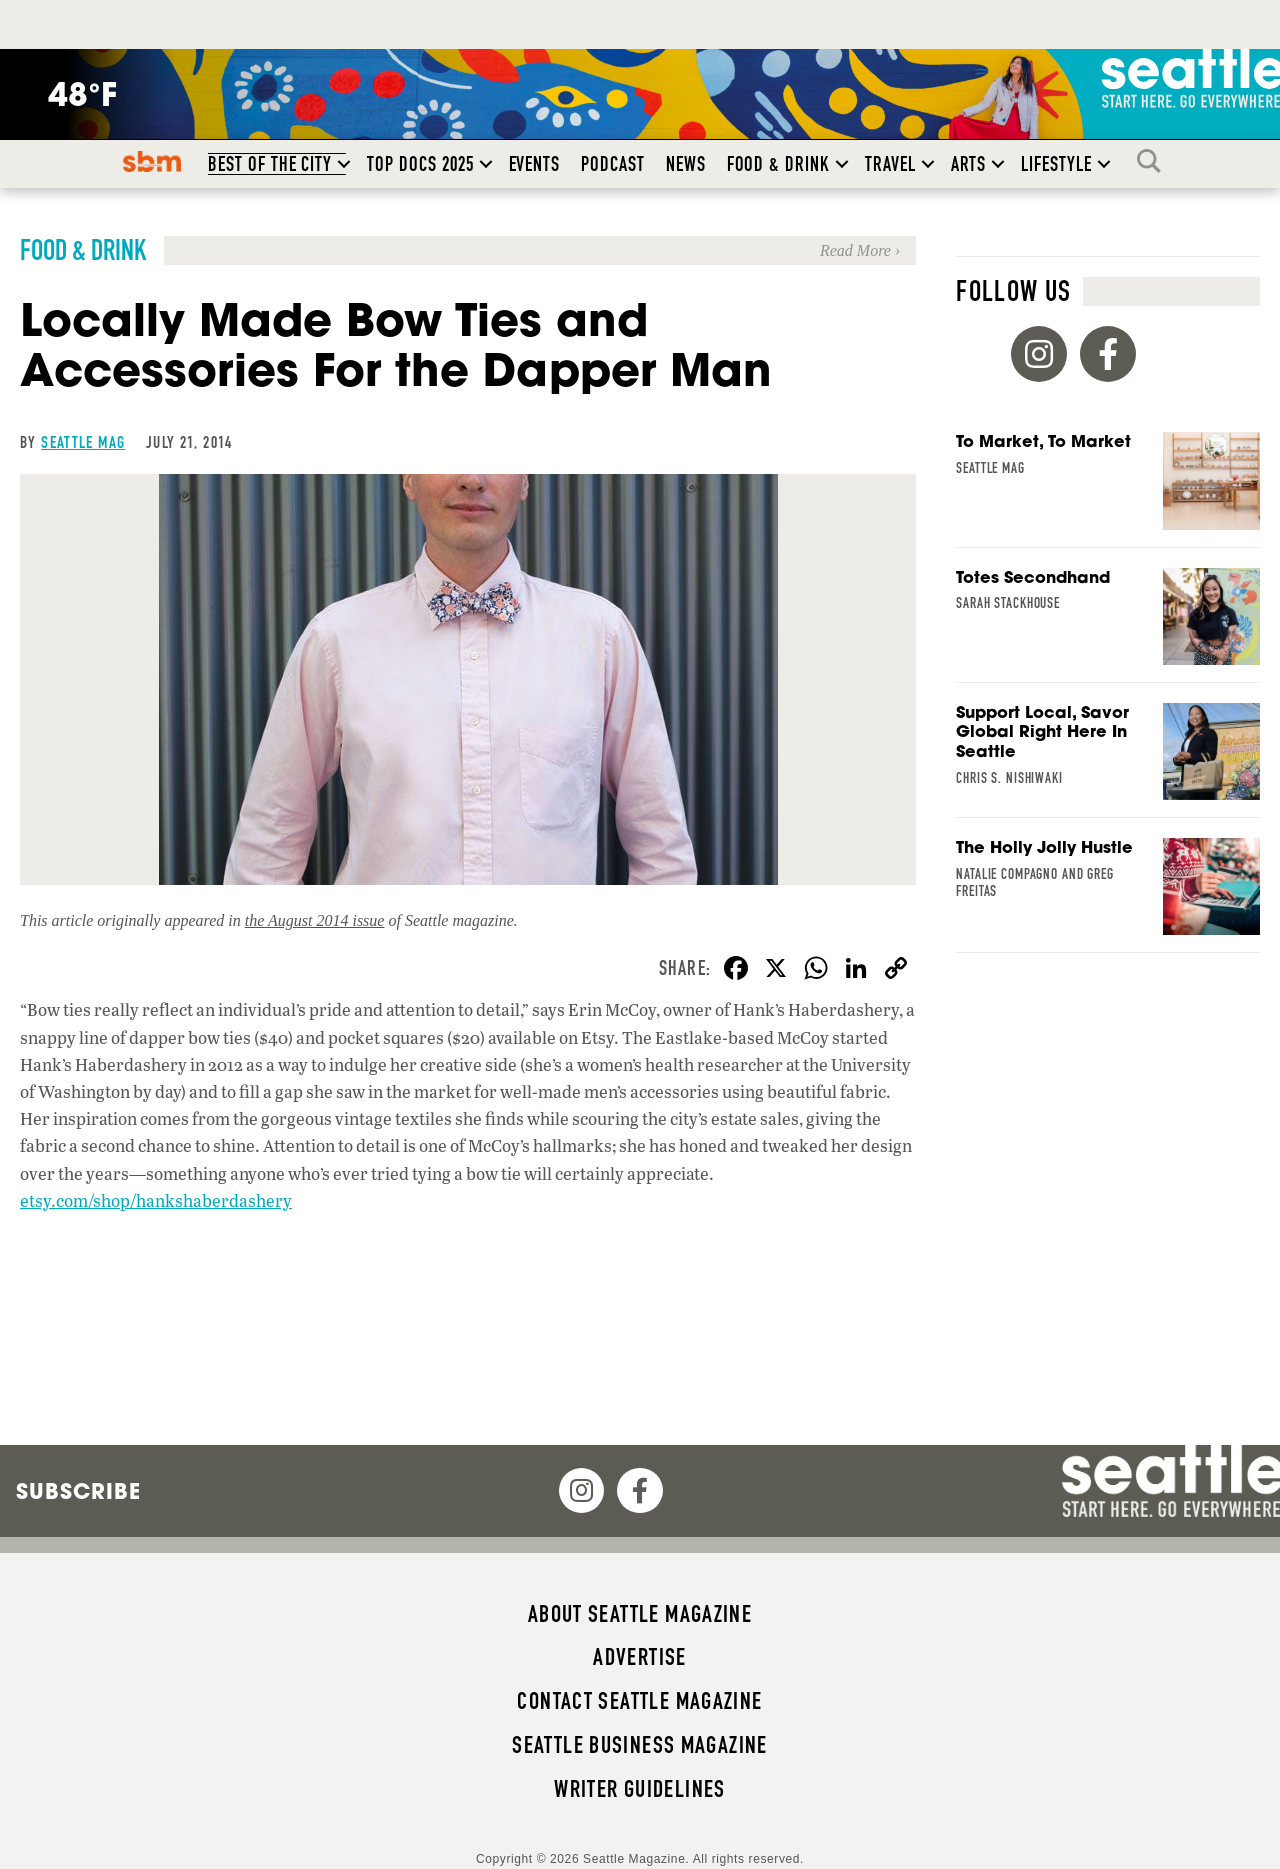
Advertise (639, 1657)
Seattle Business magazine (640, 1745)
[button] (344, 164)
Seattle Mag (83, 442)
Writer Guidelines (640, 1789)
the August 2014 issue (315, 920)
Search (1154, 161)
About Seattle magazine (640, 1614)
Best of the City (270, 164)
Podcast (613, 164)
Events (535, 164)
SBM (152, 161)
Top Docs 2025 (420, 164)
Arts (969, 164)
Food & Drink (778, 164)
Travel (890, 164)
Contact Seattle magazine (639, 1701)
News (686, 164)
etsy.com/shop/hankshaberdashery (156, 1200)
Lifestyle (1056, 164)
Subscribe (78, 1491)
